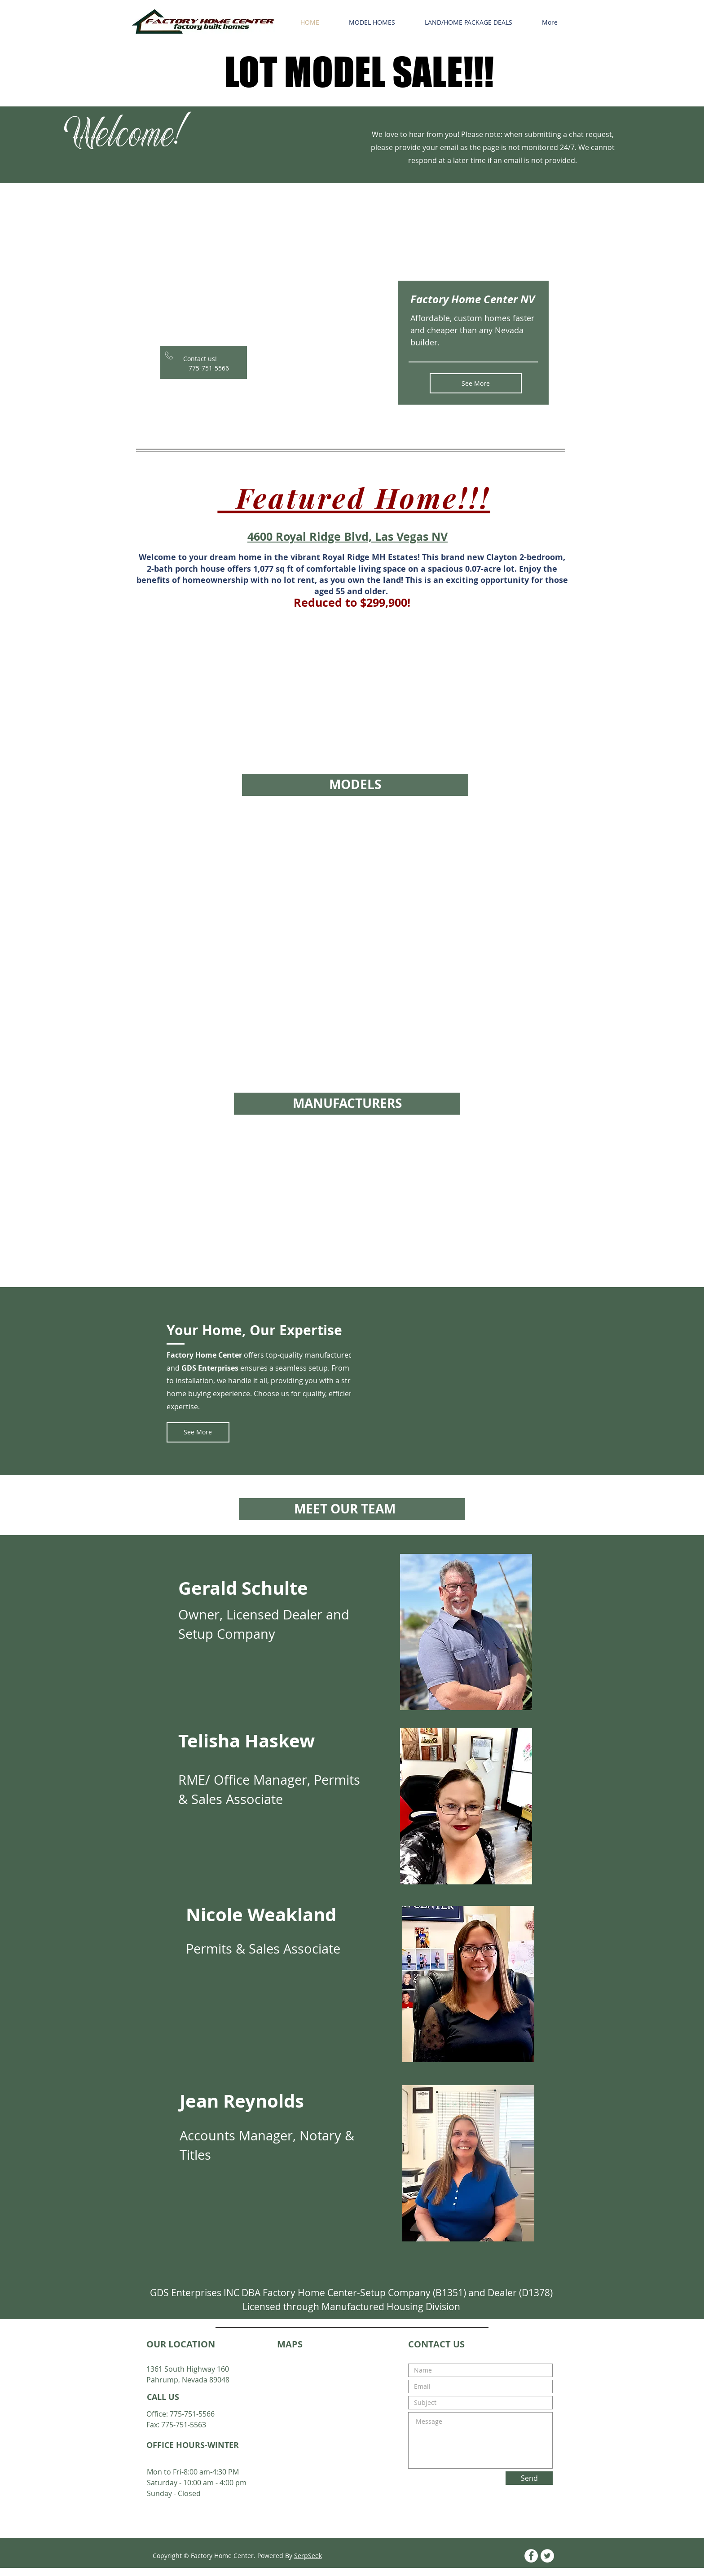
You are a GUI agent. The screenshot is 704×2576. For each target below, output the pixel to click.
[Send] (529, 2478)
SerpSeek (308, 2555)
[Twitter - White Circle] (547, 2556)
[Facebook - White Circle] (531, 2556)
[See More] (476, 383)
